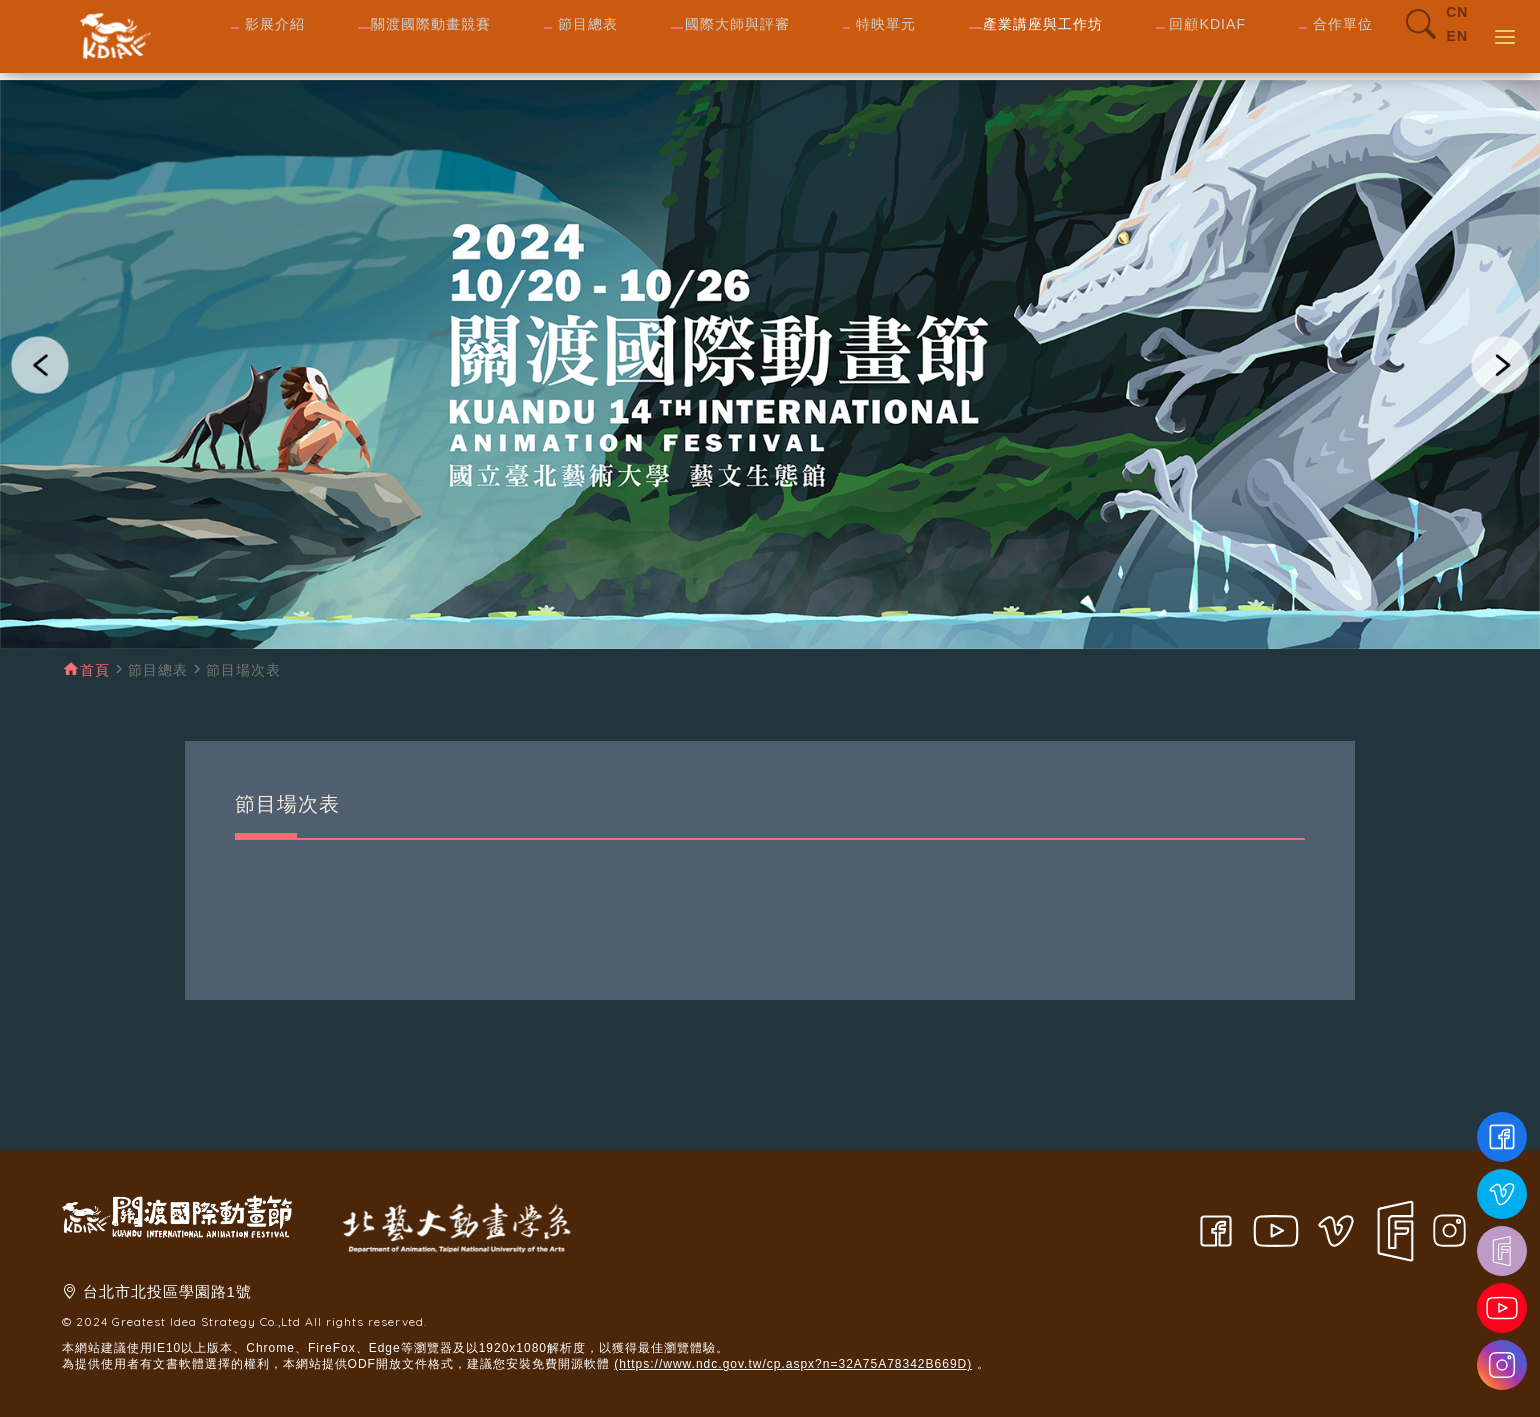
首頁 (95, 670)
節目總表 (158, 670)
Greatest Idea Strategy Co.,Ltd (206, 1321)
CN (1457, 28)
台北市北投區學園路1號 (167, 1291)
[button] (40, 365)
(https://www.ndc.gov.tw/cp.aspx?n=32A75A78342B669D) (793, 1364)
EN (1457, 52)
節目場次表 (243, 670)
